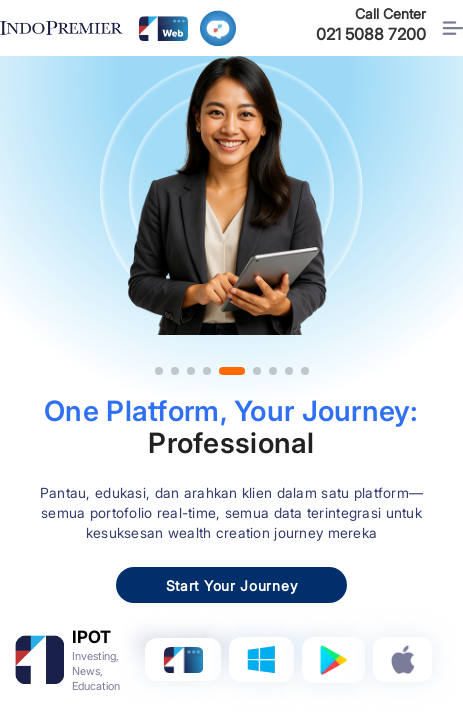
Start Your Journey (232, 585)
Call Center (390, 13)
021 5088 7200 (371, 34)
